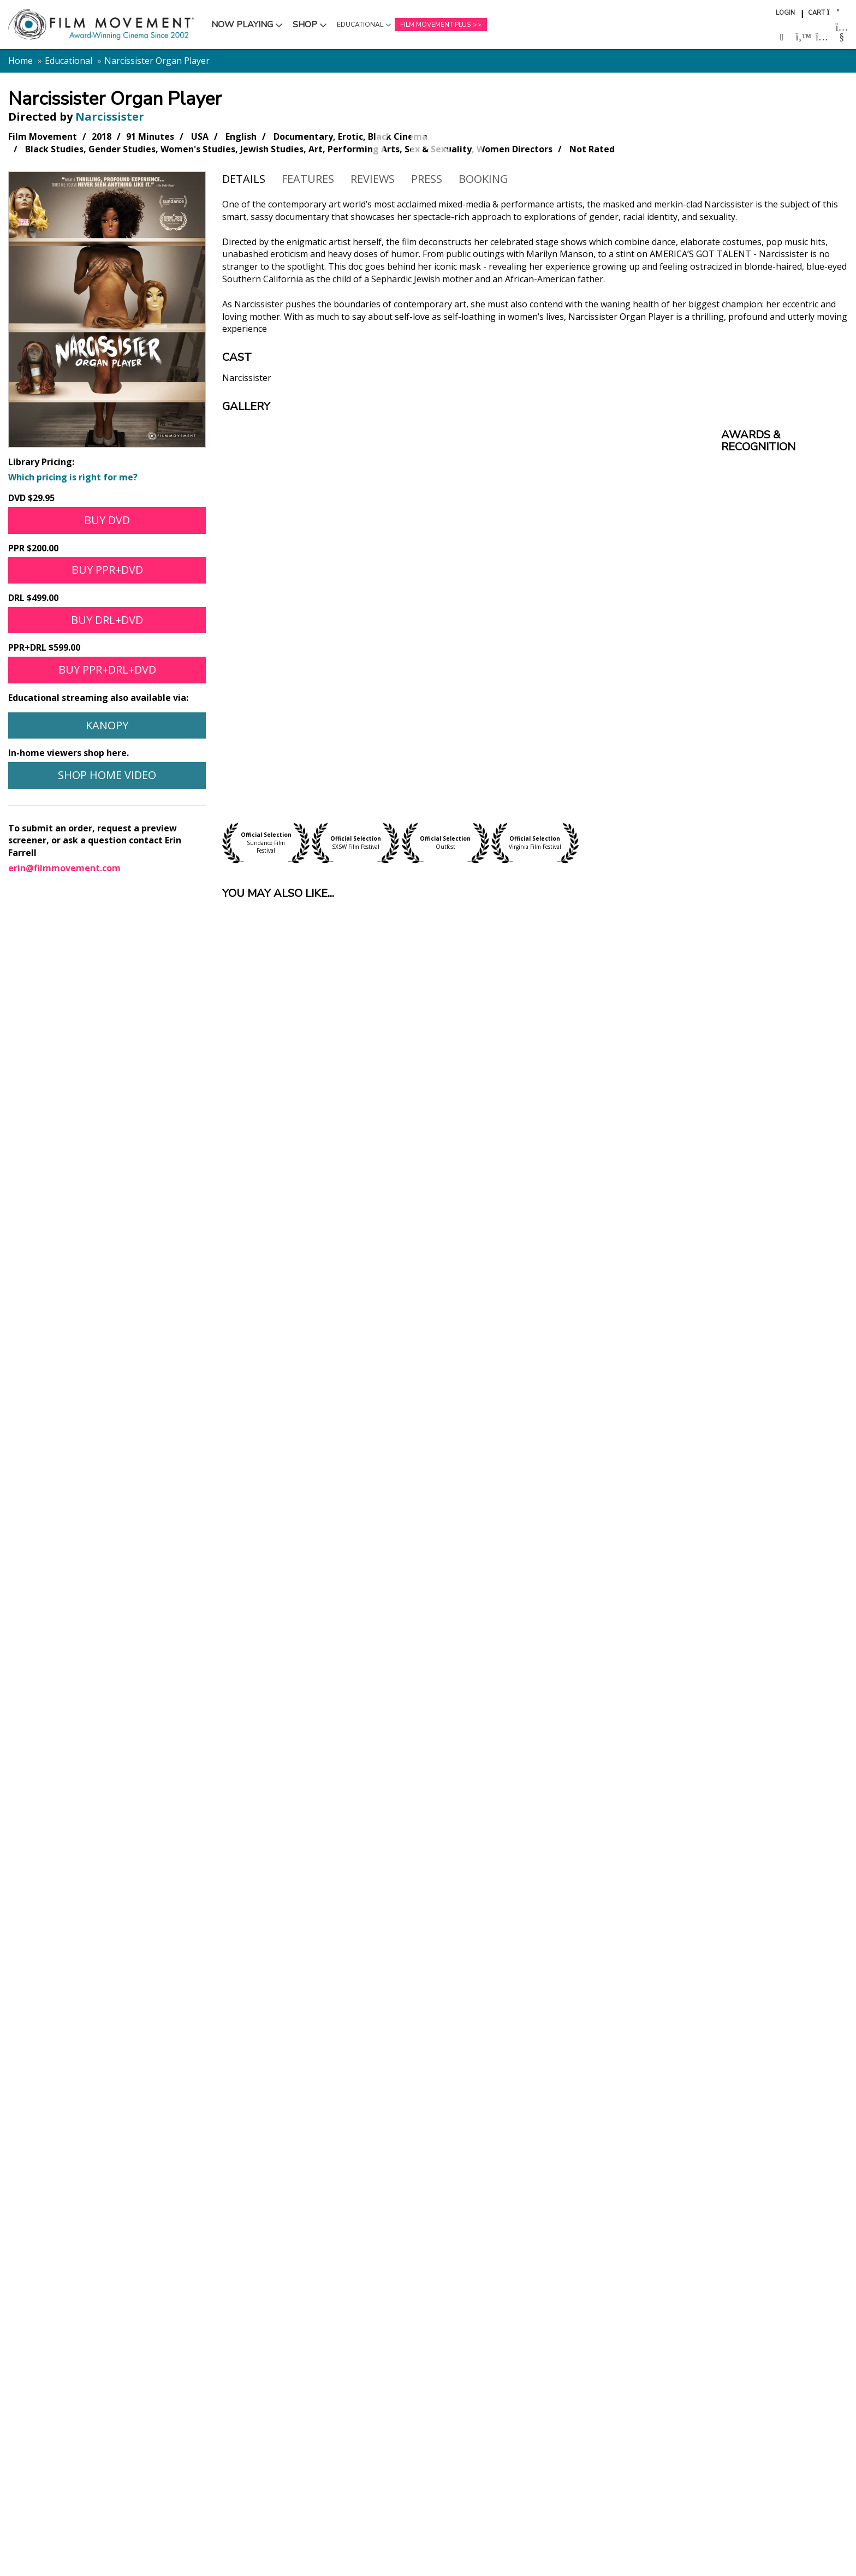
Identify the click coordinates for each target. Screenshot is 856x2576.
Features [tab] (308, 178)
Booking (483, 178)
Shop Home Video (107, 775)
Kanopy (107, 725)
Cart (816, 13)
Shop (305, 25)
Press (426, 178)
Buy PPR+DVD (107, 569)
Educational (360, 24)
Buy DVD (107, 520)
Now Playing (242, 25)
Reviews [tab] (372, 178)
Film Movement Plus (435, 24)
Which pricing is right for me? (73, 477)
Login (785, 13)
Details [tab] (243, 178)
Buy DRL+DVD (107, 619)
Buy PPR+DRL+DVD (107, 669)
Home (20, 61)
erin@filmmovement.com (64, 868)
